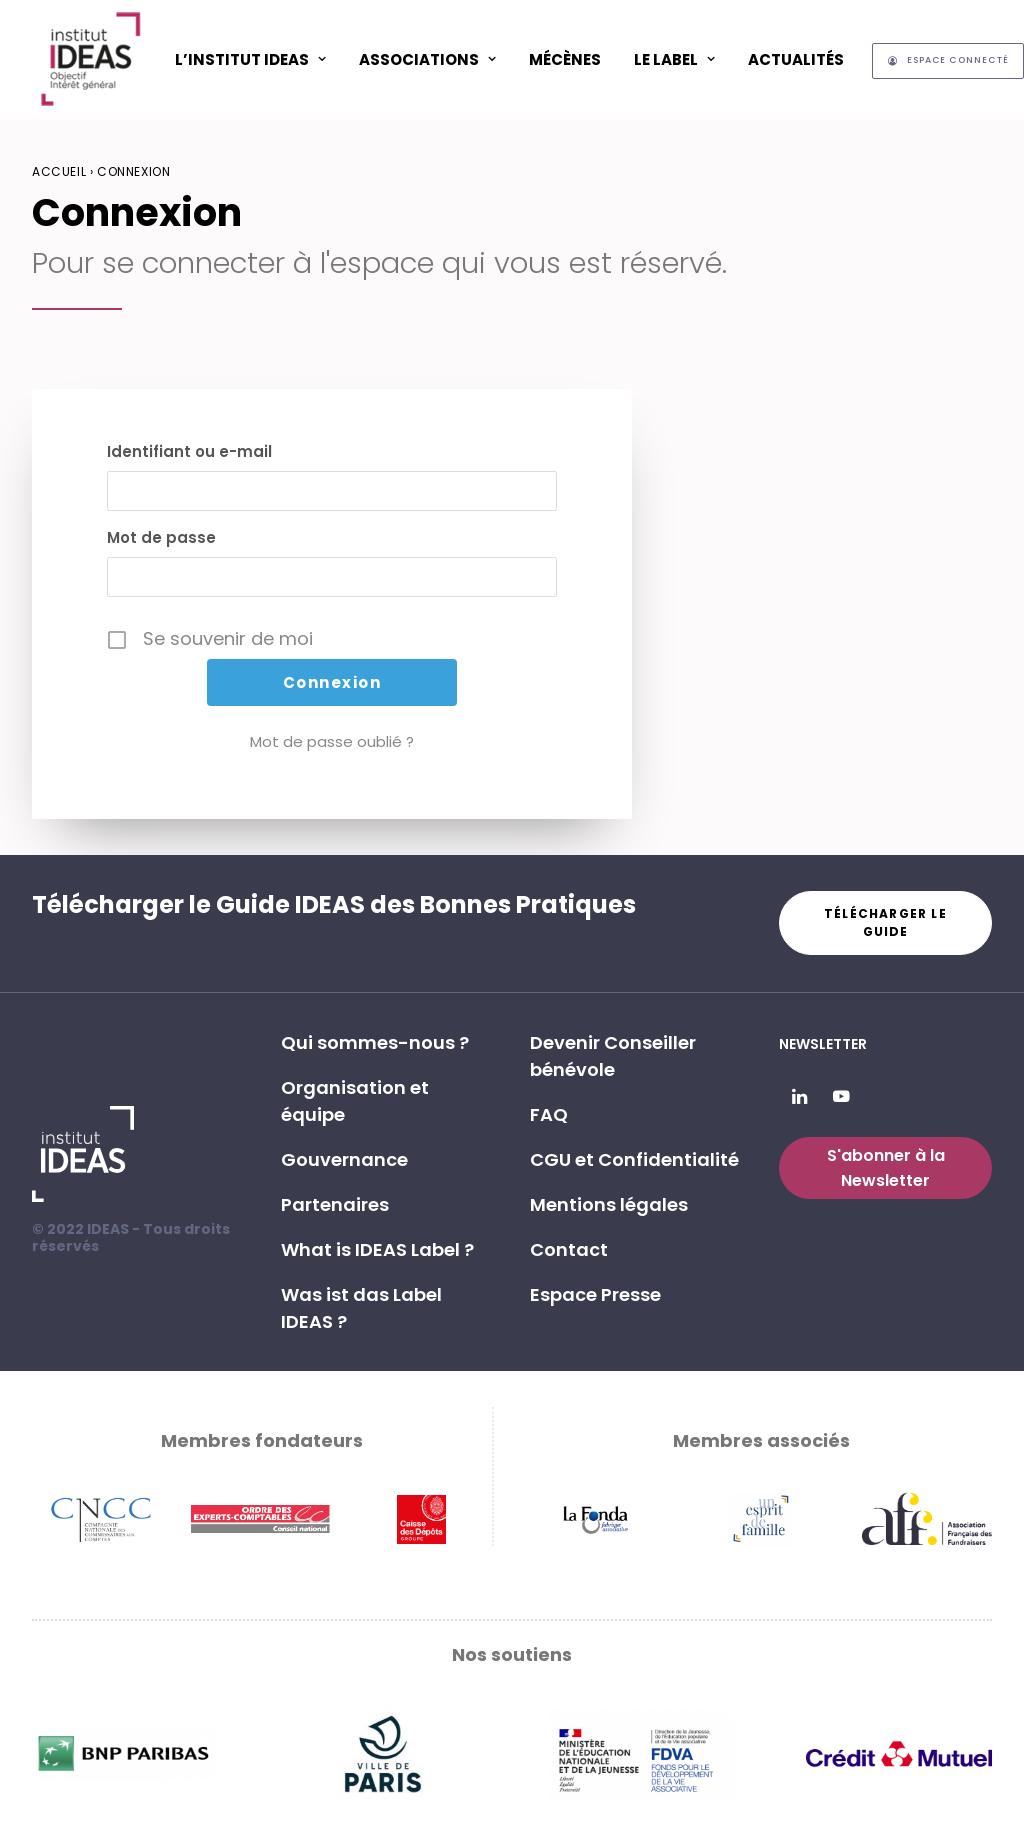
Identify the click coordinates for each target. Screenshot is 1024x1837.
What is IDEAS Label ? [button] (377, 1249)
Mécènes (565, 59)
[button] (799, 1097)
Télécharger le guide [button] (887, 922)
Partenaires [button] (335, 1204)
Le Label (674, 59)
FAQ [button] (549, 1114)
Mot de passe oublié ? (332, 741)
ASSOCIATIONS (427, 59)
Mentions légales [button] (609, 1204)
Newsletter (823, 1044)
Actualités (796, 59)
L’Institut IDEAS (250, 59)
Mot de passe (161, 537)
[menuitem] (250, 59)
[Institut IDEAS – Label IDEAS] (90, 59)
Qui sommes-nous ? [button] (375, 1042)
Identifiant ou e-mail (189, 451)
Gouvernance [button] (344, 1159)
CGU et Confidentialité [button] (634, 1159)
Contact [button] (569, 1249)
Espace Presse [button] (595, 1294)
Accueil (59, 171)
